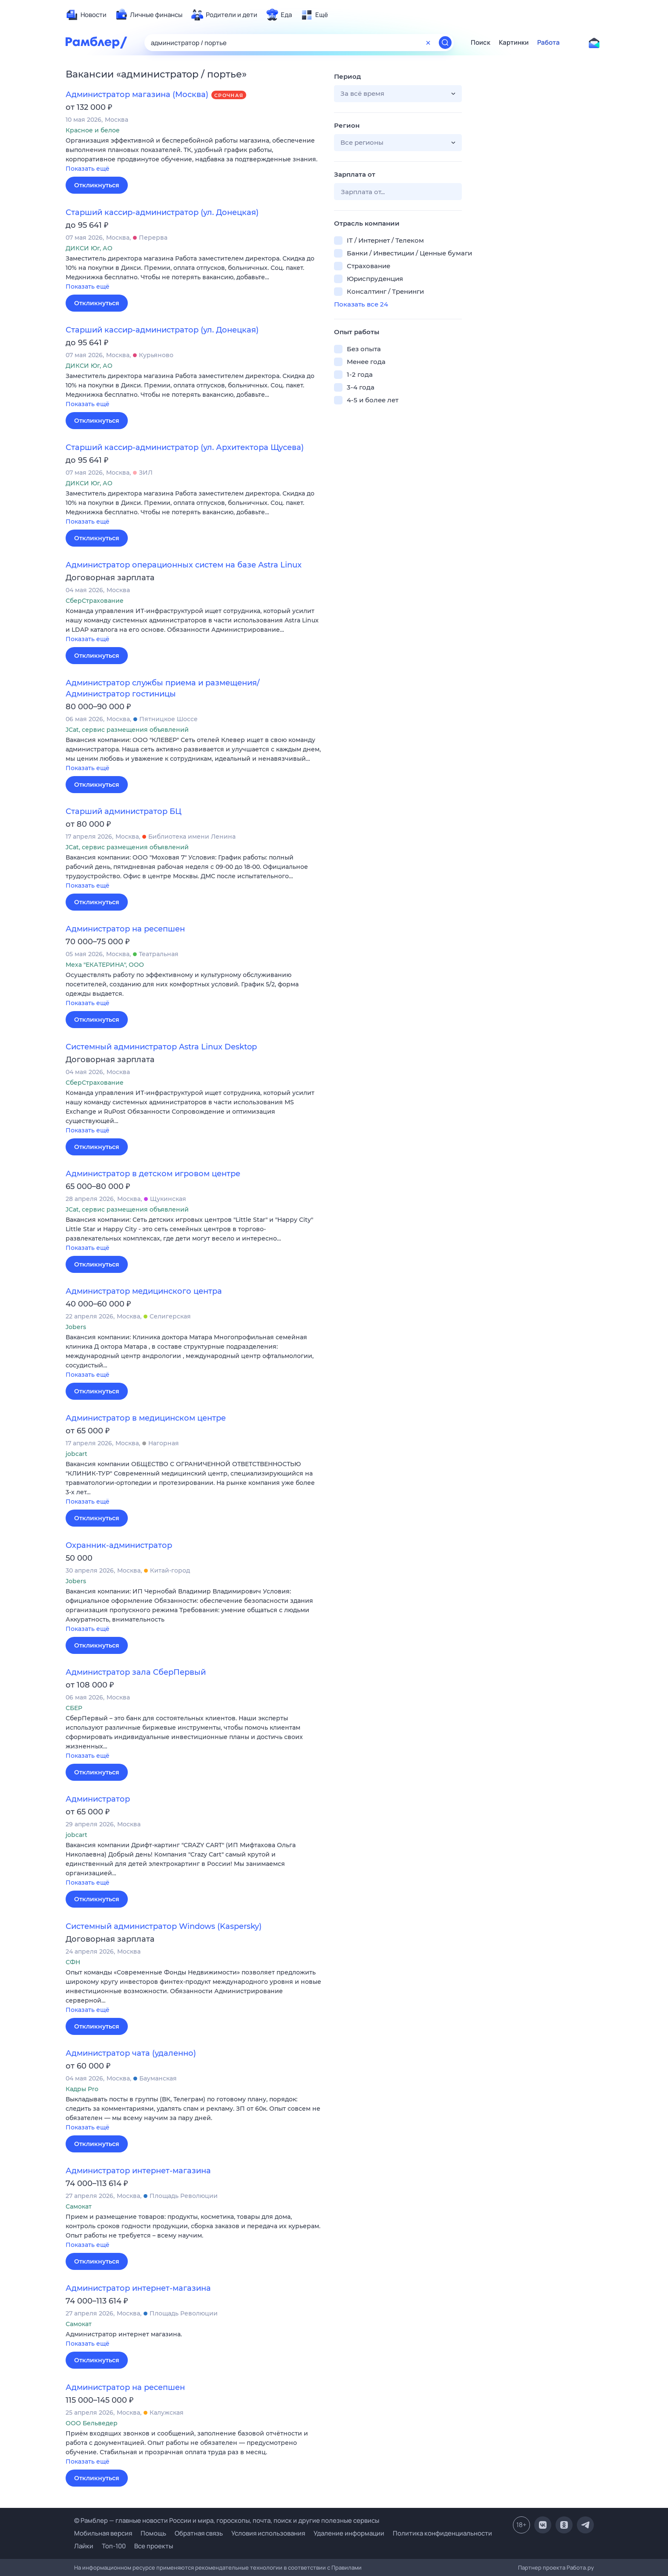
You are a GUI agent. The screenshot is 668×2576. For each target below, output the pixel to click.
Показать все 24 (361, 304)
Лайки (83, 2546)
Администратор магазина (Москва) (137, 94)
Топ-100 (114, 2546)
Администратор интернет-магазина (138, 2170)
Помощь (153, 2533)
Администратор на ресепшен (125, 929)
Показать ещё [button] (87, 168)
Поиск (480, 42)
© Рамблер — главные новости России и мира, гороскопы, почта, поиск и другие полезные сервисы (226, 2520)
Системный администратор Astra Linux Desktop (161, 1047)
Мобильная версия (103, 2533)
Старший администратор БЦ (123, 811)
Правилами (346, 2567)
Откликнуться (96, 185)
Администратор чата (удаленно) (131, 2053)
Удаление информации (349, 2533)
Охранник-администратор (119, 1545)
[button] (193, 155)
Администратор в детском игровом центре (153, 1173)
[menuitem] (86, 15)
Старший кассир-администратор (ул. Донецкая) (162, 212)
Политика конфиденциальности (442, 2533)
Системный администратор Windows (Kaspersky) (164, 1926)
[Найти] (445, 42)
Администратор (98, 1799)
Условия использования (268, 2533)
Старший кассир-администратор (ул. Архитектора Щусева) (185, 447)
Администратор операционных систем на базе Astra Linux (184, 565)
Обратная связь (199, 2533)
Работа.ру (580, 2567)
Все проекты (153, 2546)
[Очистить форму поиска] (428, 42)
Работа (548, 42)
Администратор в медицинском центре (146, 1418)
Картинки (514, 42)
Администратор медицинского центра (144, 1291)
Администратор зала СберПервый (136, 1672)
